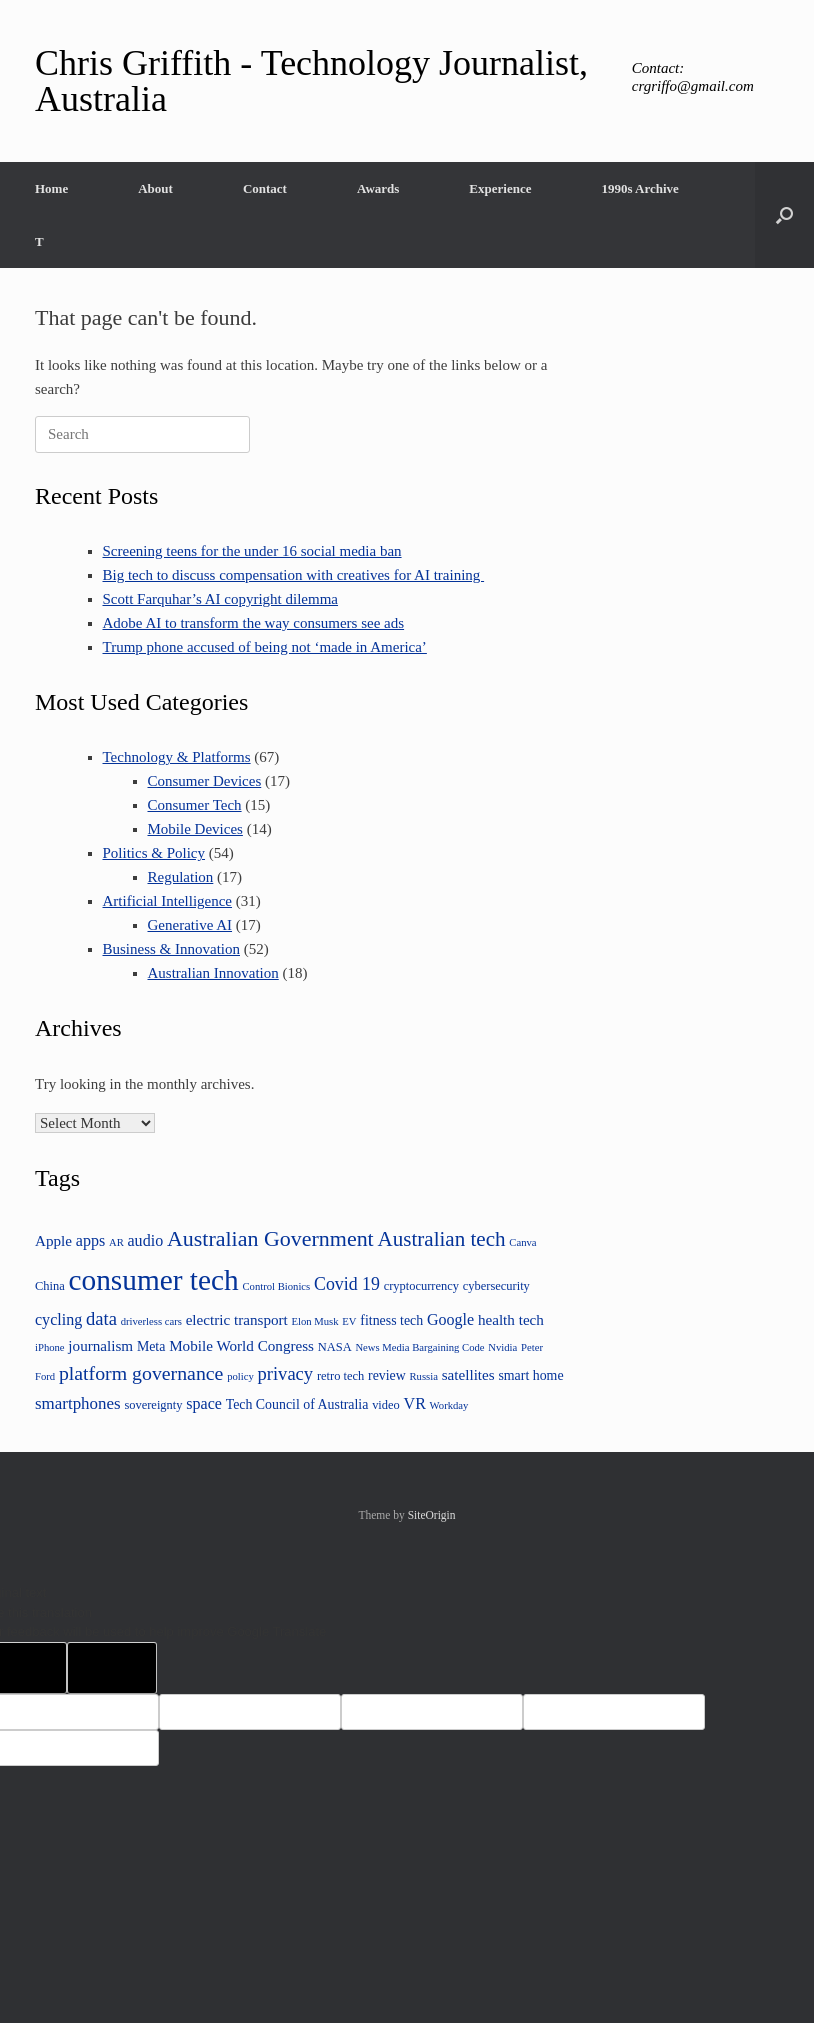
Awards (378, 188)
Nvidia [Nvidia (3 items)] (502, 1347)
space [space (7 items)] (204, 1403)
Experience (500, 188)
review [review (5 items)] (387, 1375)
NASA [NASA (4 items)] (335, 1347)
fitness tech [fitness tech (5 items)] (391, 1320)
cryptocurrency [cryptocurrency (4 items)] (421, 1286)
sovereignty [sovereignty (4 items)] (153, 1405)
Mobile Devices (195, 829)
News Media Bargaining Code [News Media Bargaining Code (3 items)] (419, 1347)
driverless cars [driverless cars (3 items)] (151, 1321)
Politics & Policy (154, 853)
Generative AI (190, 925)
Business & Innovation (172, 949)
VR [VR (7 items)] (415, 1403)
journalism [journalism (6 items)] (100, 1345)
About (155, 188)
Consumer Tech (195, 805)
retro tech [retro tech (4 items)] (340, 1376)
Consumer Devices (205, 781)
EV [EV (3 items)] (349, 1321)
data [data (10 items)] (101, 1318)
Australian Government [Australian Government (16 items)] (270, 1238)
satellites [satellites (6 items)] (468, 1374)
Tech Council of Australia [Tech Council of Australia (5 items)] (297, 1404)
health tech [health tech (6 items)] (511, 1319)
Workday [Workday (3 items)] (449, 1405)
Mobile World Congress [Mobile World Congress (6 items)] (241, 1345)
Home (51, 188)
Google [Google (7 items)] (450, 1319)
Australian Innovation (213, 973)
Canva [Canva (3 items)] (522, 1242)
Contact (265, 188)
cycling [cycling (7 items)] (58, 1319)
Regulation (181, 877)
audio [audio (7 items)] (146, 1240)
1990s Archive (639, 188)
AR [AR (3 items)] (116, 1242)
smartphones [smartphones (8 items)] (78, 1403)
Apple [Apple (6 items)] (53, 1240)
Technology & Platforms (177, 757)
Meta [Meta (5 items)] (151, 1346)
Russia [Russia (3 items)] (424, 1376)
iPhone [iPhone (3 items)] (50, 1347)
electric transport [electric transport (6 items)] (237, 1319)
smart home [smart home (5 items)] (530, 1375)
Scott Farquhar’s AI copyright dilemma (221, 599)
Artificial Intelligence (168, 901)
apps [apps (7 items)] (90, 1240)
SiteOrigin (432, 1515)
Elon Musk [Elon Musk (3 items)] (315, 1321)
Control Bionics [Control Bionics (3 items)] (276, 1286)
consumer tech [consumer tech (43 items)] (154, 1280)
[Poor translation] (112, 1668)
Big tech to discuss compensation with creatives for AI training (294, 575)
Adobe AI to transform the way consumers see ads (254, 623)
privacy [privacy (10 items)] (286, 1373)
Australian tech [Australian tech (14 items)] (441, 1239)
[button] (784, 215)
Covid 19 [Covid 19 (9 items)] (347, 1284)
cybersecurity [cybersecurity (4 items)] (496, 1286)
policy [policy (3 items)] (240, 1376)
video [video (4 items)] (386, 1405)
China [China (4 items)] (50, 1286)
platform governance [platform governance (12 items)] (141, 1373)
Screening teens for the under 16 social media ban (252, 551)
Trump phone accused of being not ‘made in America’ (265, 647)
